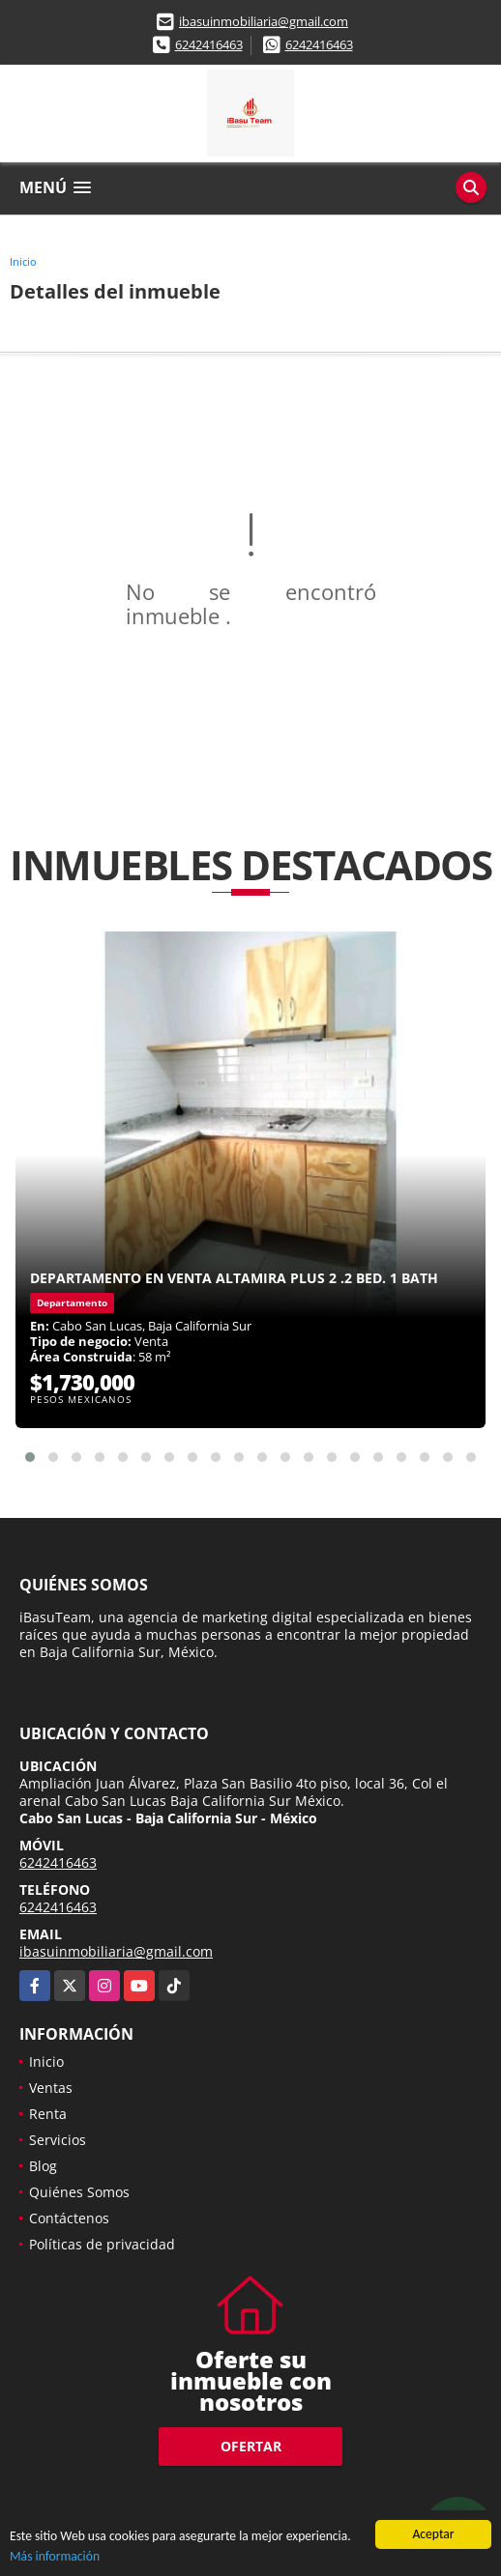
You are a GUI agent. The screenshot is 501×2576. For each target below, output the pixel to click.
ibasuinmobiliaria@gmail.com (263, 21)
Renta (48, 2113)
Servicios (57, 2140)
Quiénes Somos (79, 2192)
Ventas (51, 2087)
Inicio (23, 261)
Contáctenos (69, 2218)
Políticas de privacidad (102, 2244)
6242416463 (209, 44)
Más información (55, 2557)
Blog (43, 2166)
